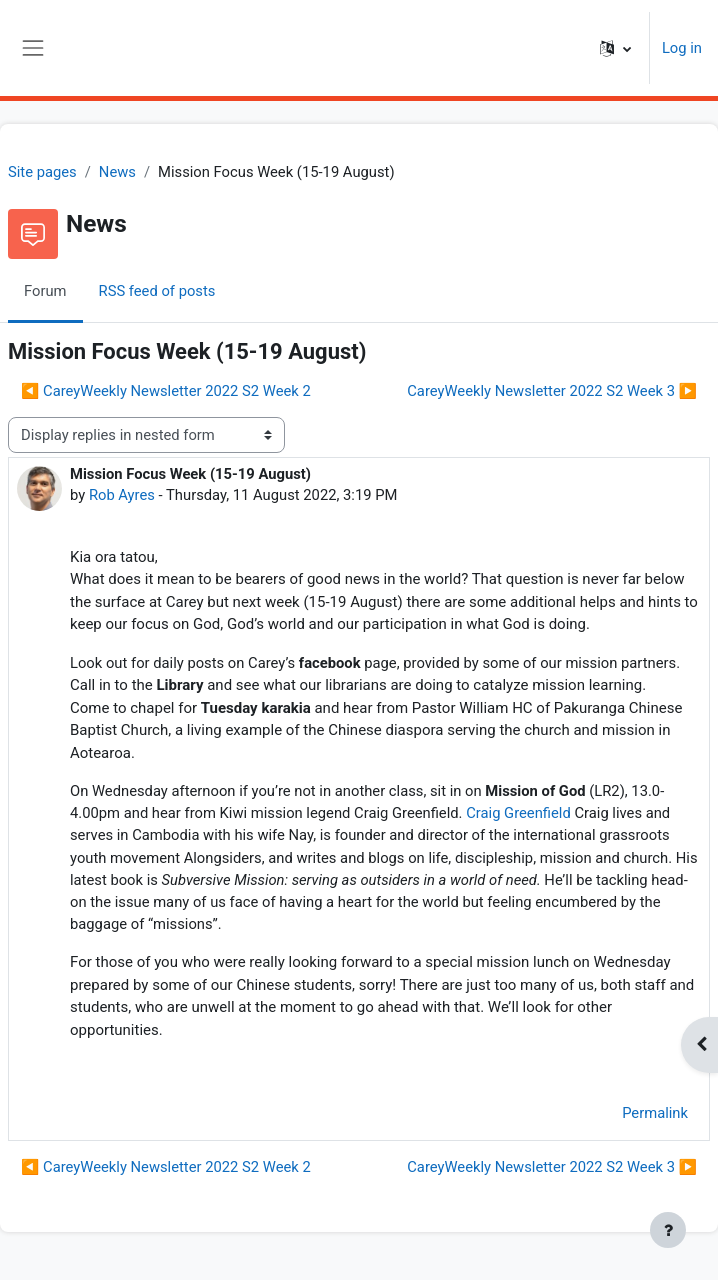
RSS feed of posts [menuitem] (157, 291)
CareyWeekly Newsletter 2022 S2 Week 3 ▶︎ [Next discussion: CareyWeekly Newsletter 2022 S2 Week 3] (552, 391)
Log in (682, 48)
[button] (615, 48)
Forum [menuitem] (45, 291)
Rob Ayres (122, 495)
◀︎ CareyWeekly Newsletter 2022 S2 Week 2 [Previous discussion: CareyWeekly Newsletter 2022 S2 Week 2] (166, 391)
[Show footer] (668, 1230)
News (117, 172)
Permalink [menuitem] (655, 1113)
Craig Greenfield (518, 813)
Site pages (42, 172)
